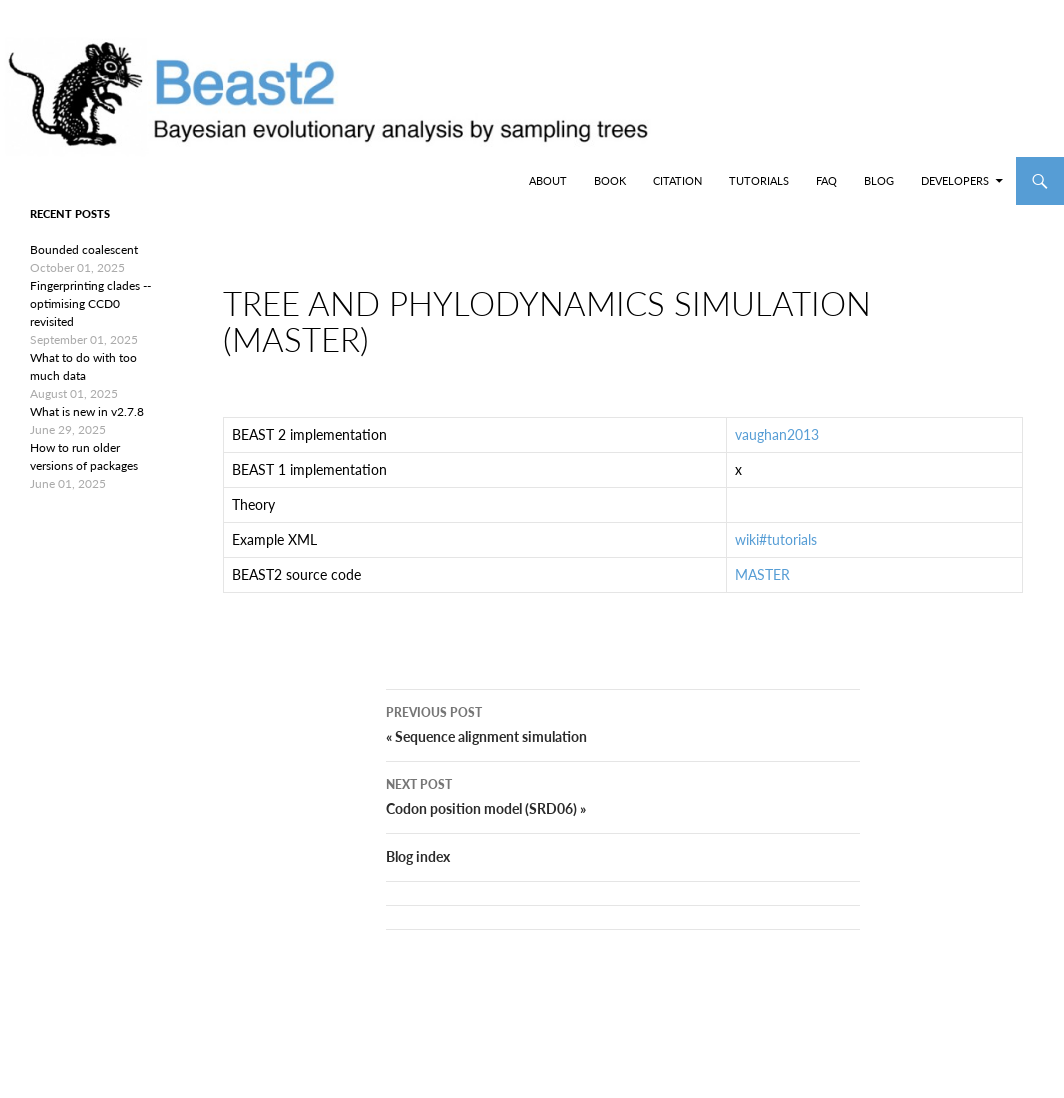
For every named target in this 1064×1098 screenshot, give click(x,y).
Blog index (418, 888)
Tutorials (759, 180)
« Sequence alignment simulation (623, 755)
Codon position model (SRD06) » (623, 827)
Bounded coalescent (84, 249)
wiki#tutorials (776, 555)
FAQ (826, 180)
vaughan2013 (777, 450)
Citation (677, 180)
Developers (955, 180)
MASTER (762, 590)
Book (610, 180)
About (548, 180)
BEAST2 (118, 181)
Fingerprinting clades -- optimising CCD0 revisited (90, 303)
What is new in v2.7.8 (87, 411)
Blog (879, 180)
